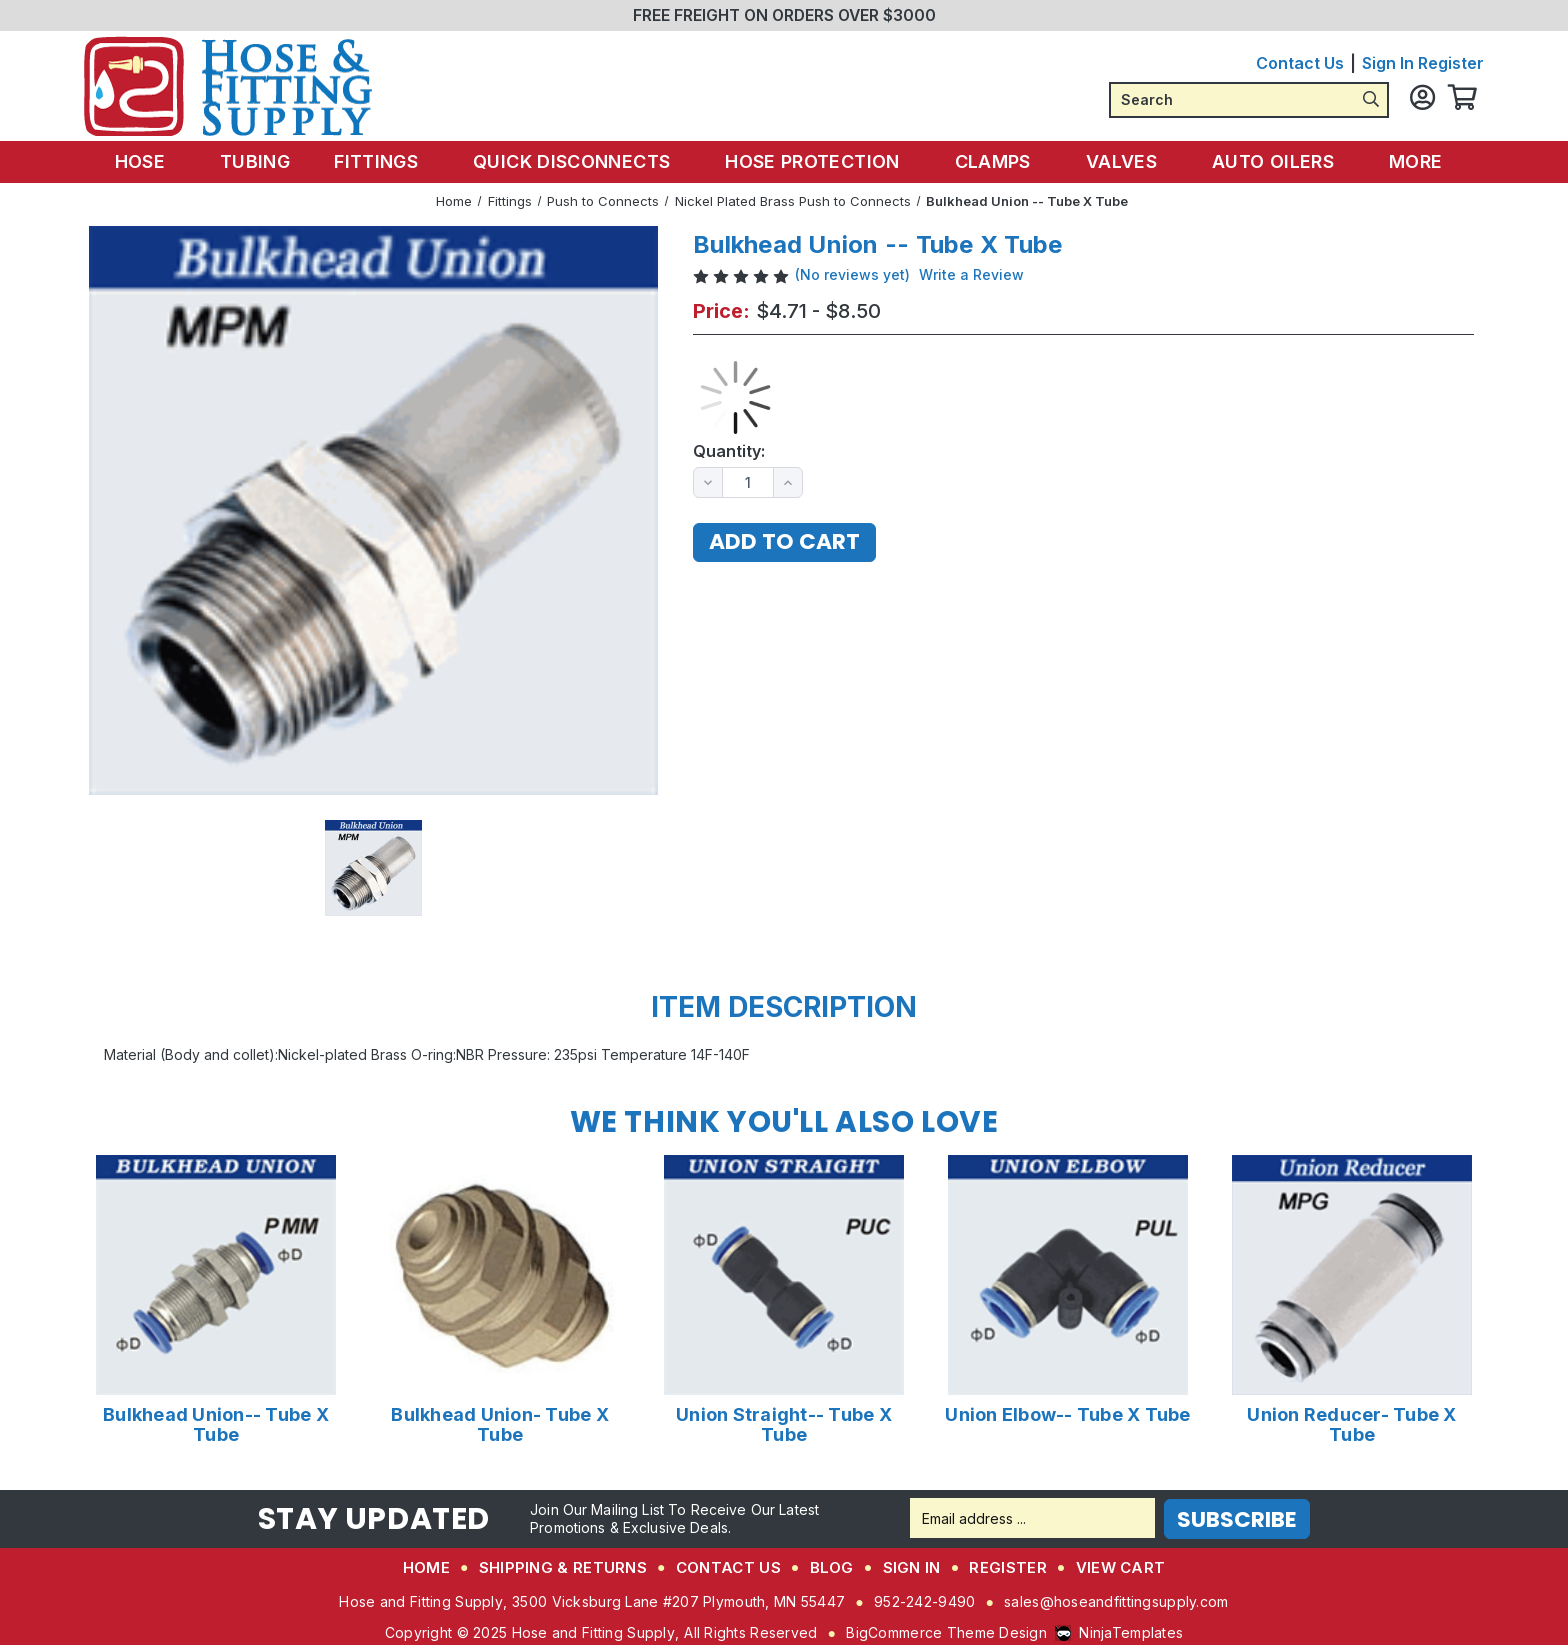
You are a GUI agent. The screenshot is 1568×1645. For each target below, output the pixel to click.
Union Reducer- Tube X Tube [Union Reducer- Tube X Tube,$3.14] (1351, 1424)
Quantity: (729, 451)
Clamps (994, 160)
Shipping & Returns (563, 1564)
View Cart (1121, 1564)
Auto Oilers (1266, 160)
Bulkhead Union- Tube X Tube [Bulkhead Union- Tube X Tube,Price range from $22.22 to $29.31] (500, 1424)
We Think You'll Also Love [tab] (784, 1122)
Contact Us (1300, 63)
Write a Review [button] (971, 274)
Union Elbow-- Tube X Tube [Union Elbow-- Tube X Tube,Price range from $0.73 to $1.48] (1067, 1414)
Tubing (267, 160)
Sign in (1388, 63)
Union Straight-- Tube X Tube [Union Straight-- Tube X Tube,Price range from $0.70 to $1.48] (784, 1424)
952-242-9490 (924, 1598)
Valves (1119, 160)
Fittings (389, 160)
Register (1451, 63)
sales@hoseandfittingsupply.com (1116, 1598)
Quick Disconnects (581, 160)
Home (426, 1564)
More (1405, 160)
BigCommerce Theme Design (946, 1629)
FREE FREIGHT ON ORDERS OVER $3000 (784, 15)
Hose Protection (817, 160)
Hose (161, 160)
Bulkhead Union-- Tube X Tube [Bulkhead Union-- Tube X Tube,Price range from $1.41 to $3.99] (216, 1424)
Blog (832, 1564)
